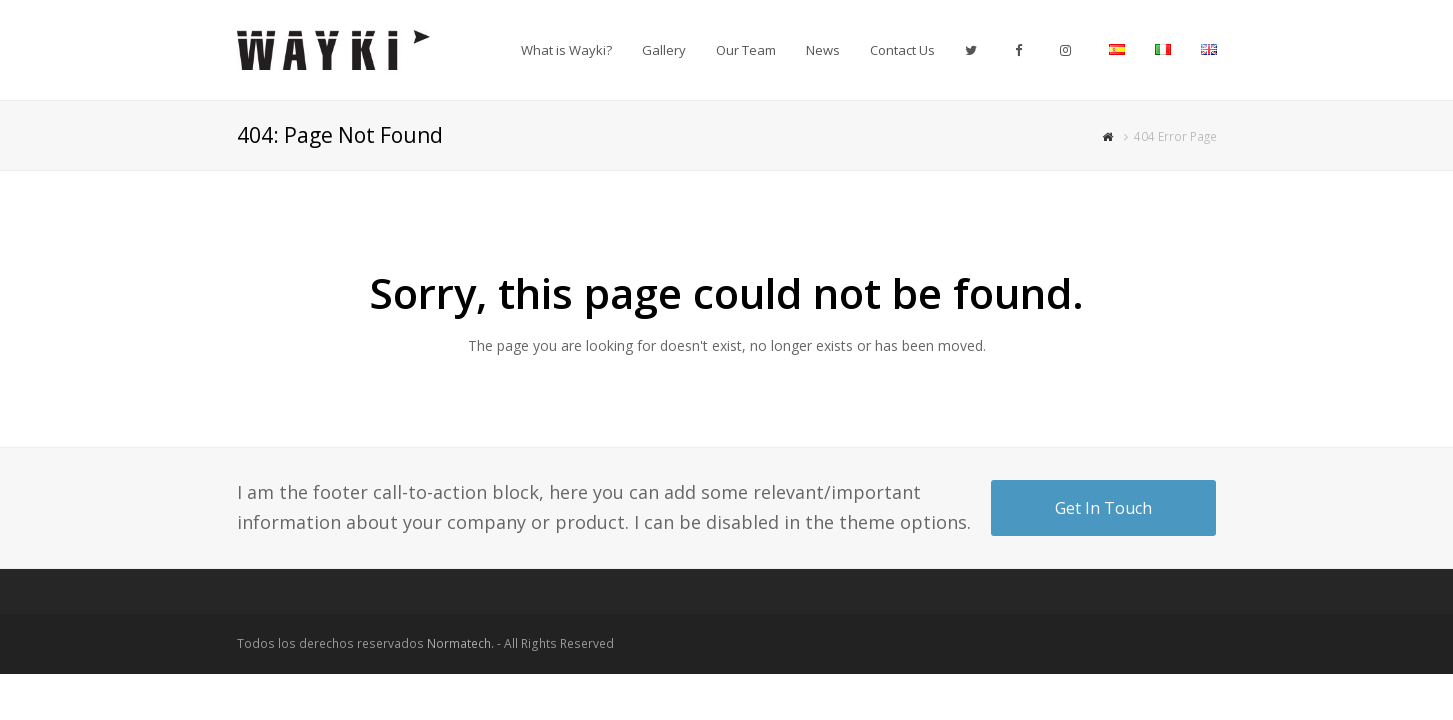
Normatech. (460, 643)
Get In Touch (1103, 508)
